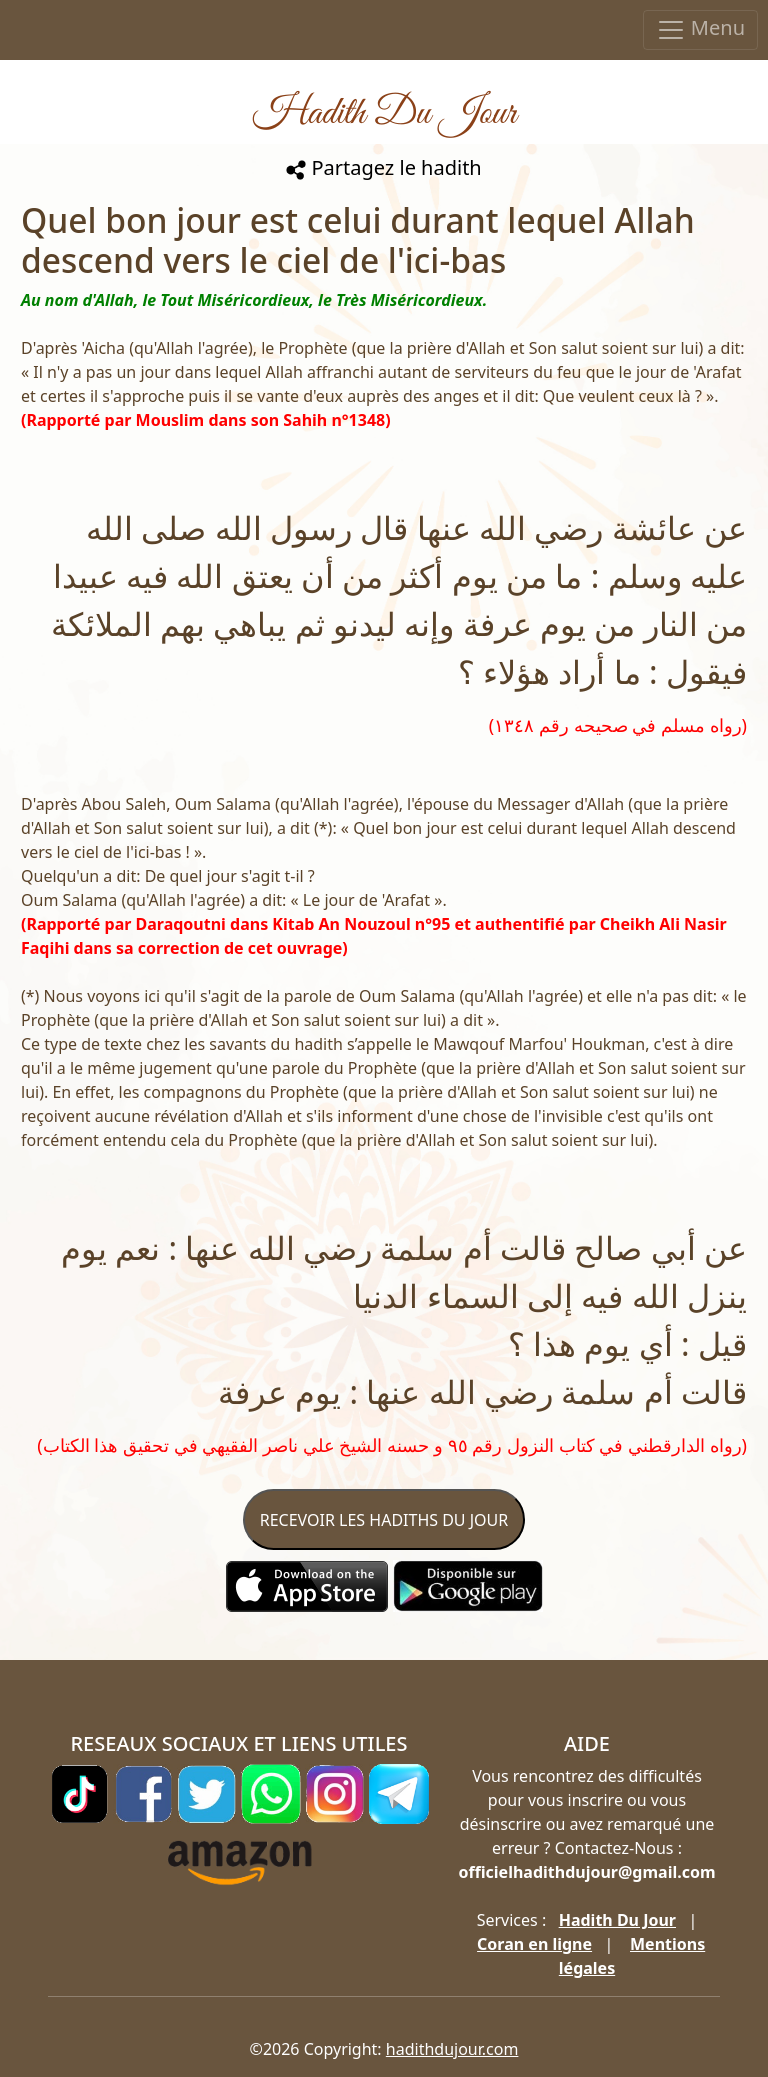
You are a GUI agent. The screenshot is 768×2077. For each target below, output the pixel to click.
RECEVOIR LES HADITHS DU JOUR (384, 1520)
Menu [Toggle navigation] (700, 29)
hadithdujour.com (452, 2049)
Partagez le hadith (383, 167)
